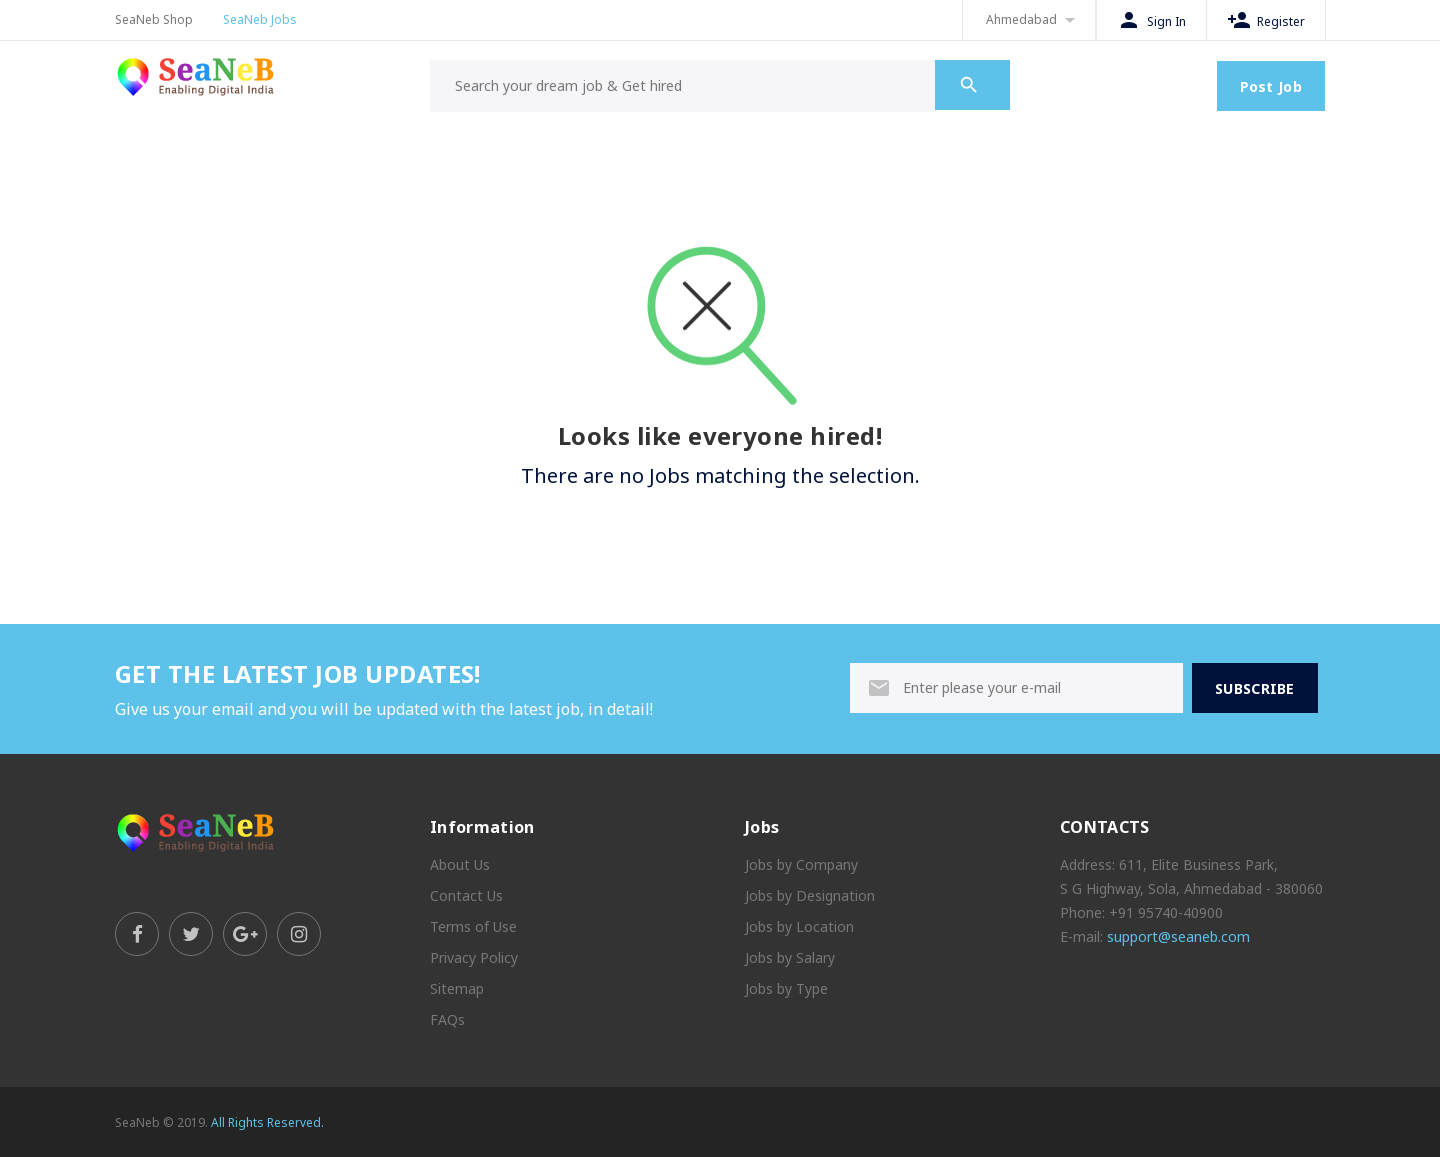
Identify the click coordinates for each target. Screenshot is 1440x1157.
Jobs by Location (799, 926)
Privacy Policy (474, 957)
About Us (460, 864)
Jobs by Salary (790, 957)
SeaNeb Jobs (260, 19)
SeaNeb (137, 1122)
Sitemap (457, 988)
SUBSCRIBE (1255, 688)
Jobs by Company (801, 864)
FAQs (447, 1019)
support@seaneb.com (1178, 936)
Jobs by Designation (810, 895)
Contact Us (466, 895)
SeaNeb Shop (154, 19)
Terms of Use (473, 926)
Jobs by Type (786, 988)
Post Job (1271, 86)
